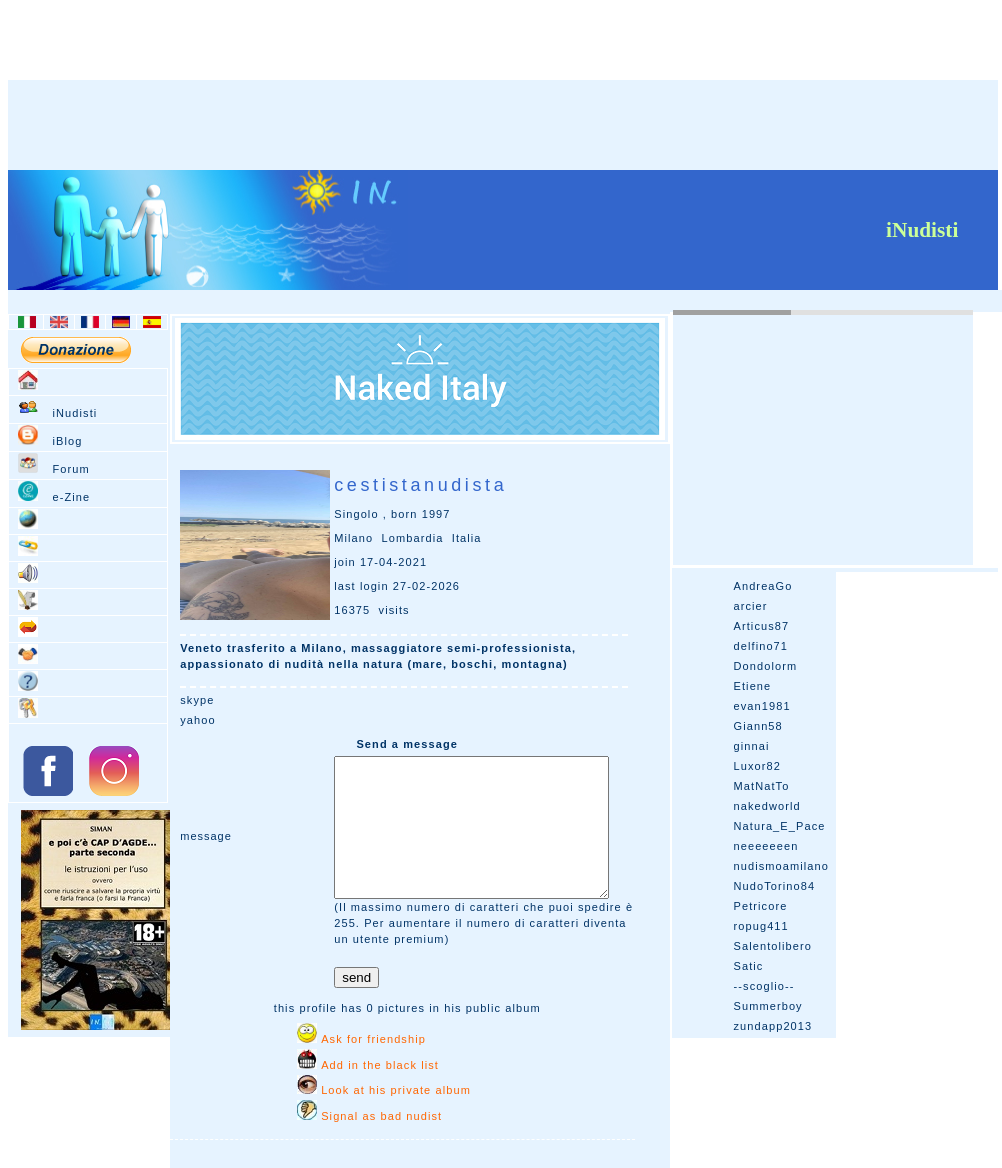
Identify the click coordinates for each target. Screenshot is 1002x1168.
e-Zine (71, 497)
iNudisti (74, 413)
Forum (70, 469)
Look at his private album (396, 1090)
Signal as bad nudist (381, 1116)
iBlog (67, 441)
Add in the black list (380, 1065)
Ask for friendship (373, 1039)
